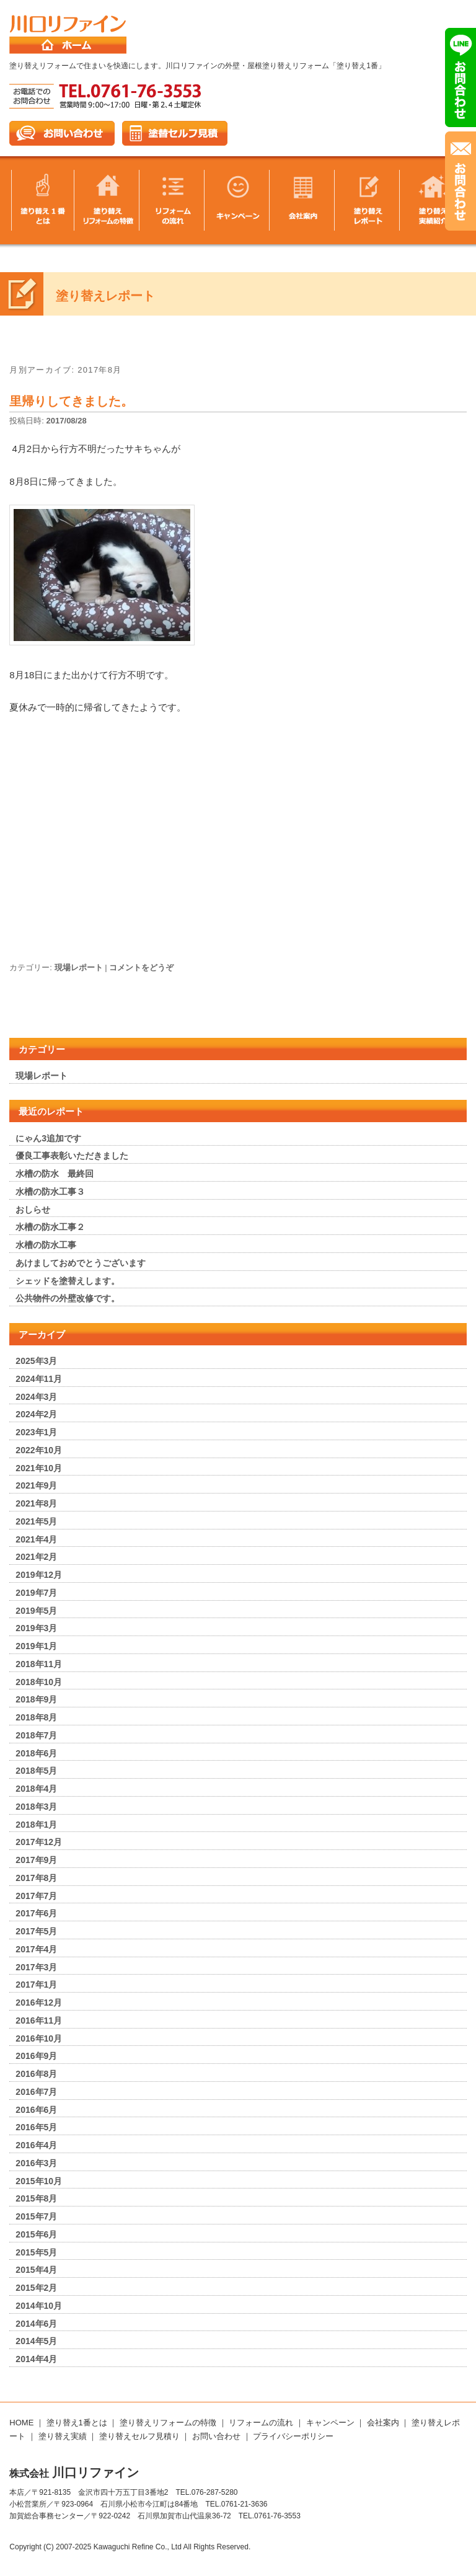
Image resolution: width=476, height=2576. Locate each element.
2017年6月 (36, 1913)
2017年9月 (36, 1860)
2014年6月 (36, 2324)
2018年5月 (36, 1771)
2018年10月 (38, 1682)
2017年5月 (36, 1931)
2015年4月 (36, 2270)
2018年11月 (38, 1664)
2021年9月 (36, 1485)
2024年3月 (36, 1397)
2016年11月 (38, 2020)
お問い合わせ (216, 2436)
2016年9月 (36, 2056)
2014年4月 (36, 2359)
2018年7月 (36, 1735)
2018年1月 (36, 1825)
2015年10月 (38, 2181)
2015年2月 (36, 2288)
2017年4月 (36, 1949)
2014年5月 (36, 2341)
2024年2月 (36, 1414)
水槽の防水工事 (45, 1245)
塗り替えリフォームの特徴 (168, 2422)
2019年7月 (36, 1593)
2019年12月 (38, 1575)
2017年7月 (36, 1896)
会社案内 (383, 2422)
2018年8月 (36, 1717)
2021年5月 (36, 1521)
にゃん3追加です (48, 1138)
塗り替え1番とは (76, 2422)
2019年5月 (36, 1611)
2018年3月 (36, 1807)
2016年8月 (36, 2074)
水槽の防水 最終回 (54, 1174)
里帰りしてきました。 (71, 401)
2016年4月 (36, 2145)
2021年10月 (38, 1468)
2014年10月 (38, 2306)
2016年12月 (38, 2002)
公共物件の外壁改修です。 (67, 1298)
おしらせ (32, 1210)
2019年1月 (36, 1646)
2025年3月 (36, 1361)
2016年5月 (36, 2127)
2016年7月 (36, 2092)
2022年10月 (38, 1450)
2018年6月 (36, 1753)
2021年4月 (36, 1539)
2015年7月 (36, 2216)
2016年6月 (36, 2110)
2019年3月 (36, 1628)
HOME (21, 2422)
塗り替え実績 (62, 2436)
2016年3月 (36, 2163)
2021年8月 (36, 1503)
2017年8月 (36, 1878)
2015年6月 (36, 2234)
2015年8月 (36, 2198)
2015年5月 (36, 2252)
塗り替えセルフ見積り (139, 2436)
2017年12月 (38, 1842)
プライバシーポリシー (293, 2436)
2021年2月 (36, 1557)
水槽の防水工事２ (50, 1227)
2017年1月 (36, 1985)
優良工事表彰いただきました (71, 1156)
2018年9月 (36, 1699)
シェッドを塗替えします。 (67, 1281)
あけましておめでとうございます (80, 1263)
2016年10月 (38, 2038)
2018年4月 (36, 1789)
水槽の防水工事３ (50, 1192)
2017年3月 (36, 1967)
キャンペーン (330, 2422)
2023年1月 (36, 1432)
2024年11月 (38, 1379)
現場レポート (79, 967)
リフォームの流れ (261, 2422)
